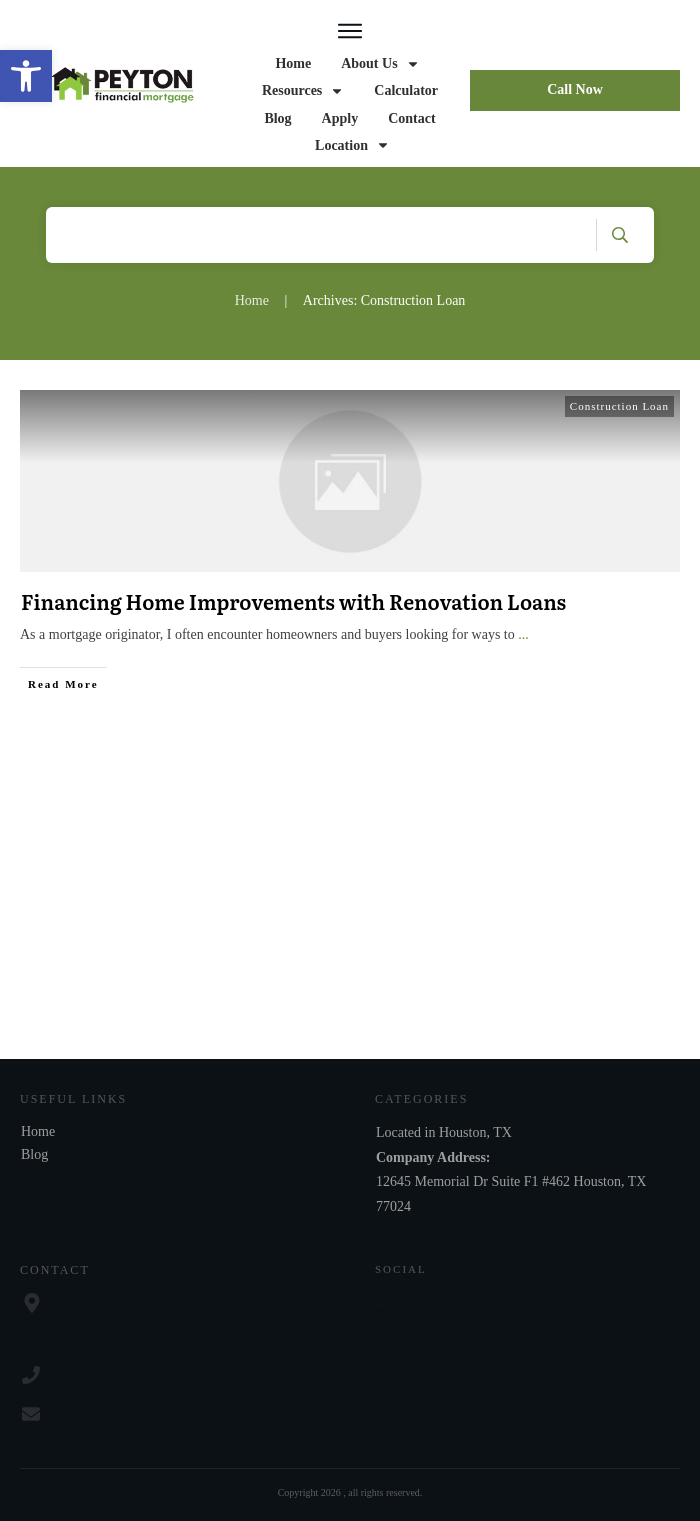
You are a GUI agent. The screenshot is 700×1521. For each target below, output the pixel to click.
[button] (26, 76)
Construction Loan (619, 406)
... (523, 634)
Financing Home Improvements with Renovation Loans (293, 601)
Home (38, 1131)
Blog (34, 1154)
